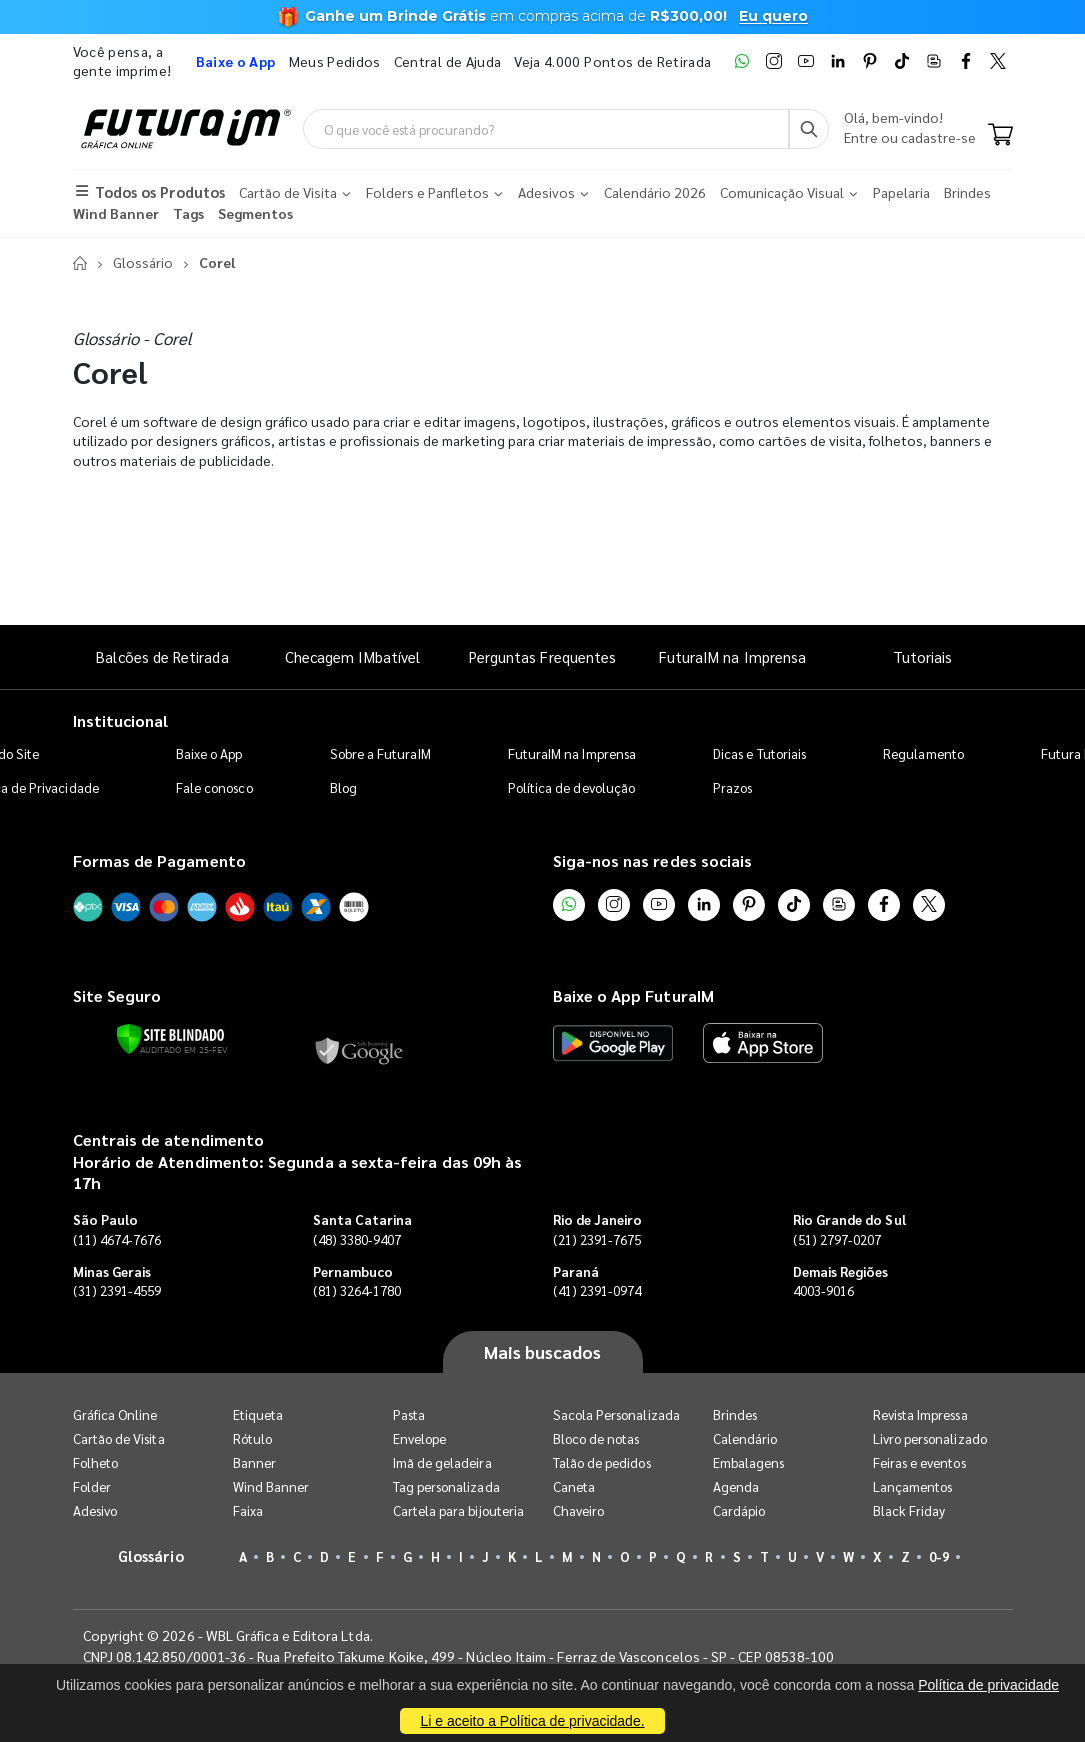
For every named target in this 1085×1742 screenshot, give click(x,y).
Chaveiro (579, 1510)
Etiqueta (258, 1414)
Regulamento (923, 753)
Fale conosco (214, 787)
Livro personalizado (930, 1438)
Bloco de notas (596, 1438)
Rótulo (252, 1438)
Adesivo (95, 1510)
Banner (254, 1462)
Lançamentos (913, 1486)
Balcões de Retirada (162, 656)
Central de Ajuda (448, 61)
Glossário (143, 262)
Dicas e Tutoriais (759, 753)
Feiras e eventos (919, 1462)
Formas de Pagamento (159, 860)
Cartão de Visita (119, 1438)
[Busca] (809, 129)
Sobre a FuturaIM (380, 753)
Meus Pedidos (335, 61)
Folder (92, 1486)
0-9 (939, 1556)
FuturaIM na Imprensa (732, 656)
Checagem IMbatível (352, 656)
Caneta (574, 1486)
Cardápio (739, 1510)
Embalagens (749, 1462)
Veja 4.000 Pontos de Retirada (612, 61)
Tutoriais (923, 656)
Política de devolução (571, 787)
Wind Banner (271, 1486)
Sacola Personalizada (616, 1414)
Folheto (95, 1462)
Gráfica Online (115, 1414)
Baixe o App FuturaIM (633, 995)
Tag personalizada (446, 1486)
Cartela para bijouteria (459, 1510)
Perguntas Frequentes (542, 656)
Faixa (248, 1510)
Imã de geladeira (442, 1462)
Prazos (732, 787)
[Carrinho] (1000, 136)
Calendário (745, 1438)
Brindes (735, 1414)
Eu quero (773, 16)
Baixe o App (209, 753)
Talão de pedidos (602, 1462)
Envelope (420, 1438)
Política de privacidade (988, 1685)
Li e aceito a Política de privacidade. (532, 1721)
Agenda (736, 1486)
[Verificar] (170, 1039)
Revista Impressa (920, 1414)
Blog (343, 787)
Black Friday (909, 1510)
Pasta (409, 1414)
